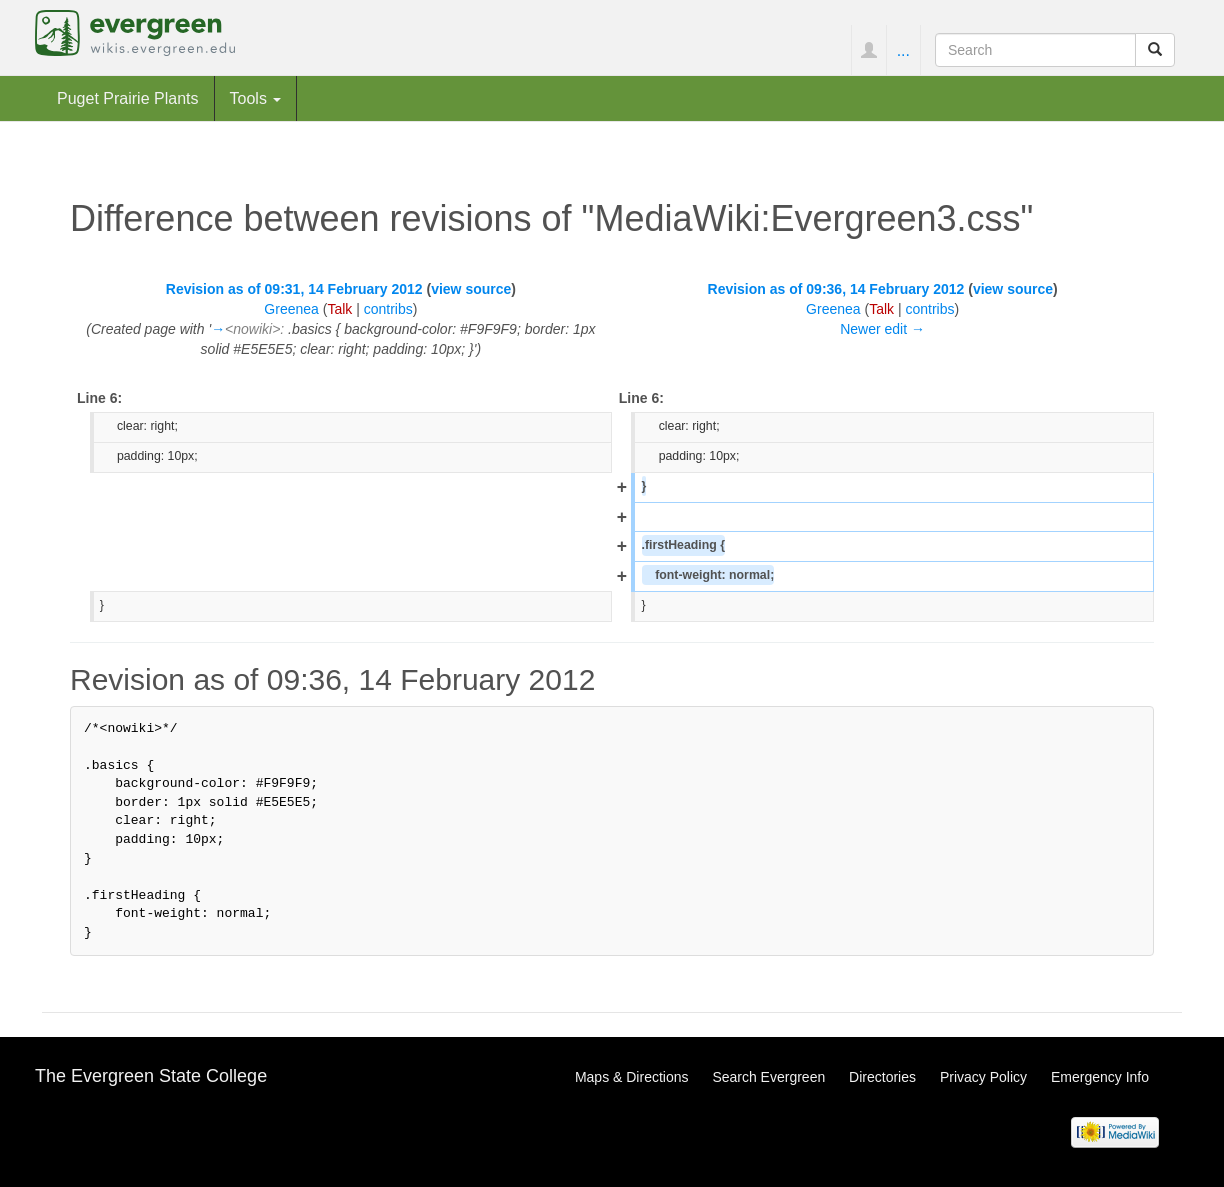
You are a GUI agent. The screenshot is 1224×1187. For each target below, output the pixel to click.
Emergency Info (1100, 1077)
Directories (882, 1077)
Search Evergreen (768, 1077)
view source (471, 289)
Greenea (291, 309)
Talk (339, 309)
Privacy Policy (983, 1077)
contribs (388, 309)
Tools (256, 98)
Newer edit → (882, 329)
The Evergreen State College (151, 1076)
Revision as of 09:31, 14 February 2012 (294, 289)
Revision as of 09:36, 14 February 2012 (836, 289)
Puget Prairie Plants (128, 98)
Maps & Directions (632, 1077)
